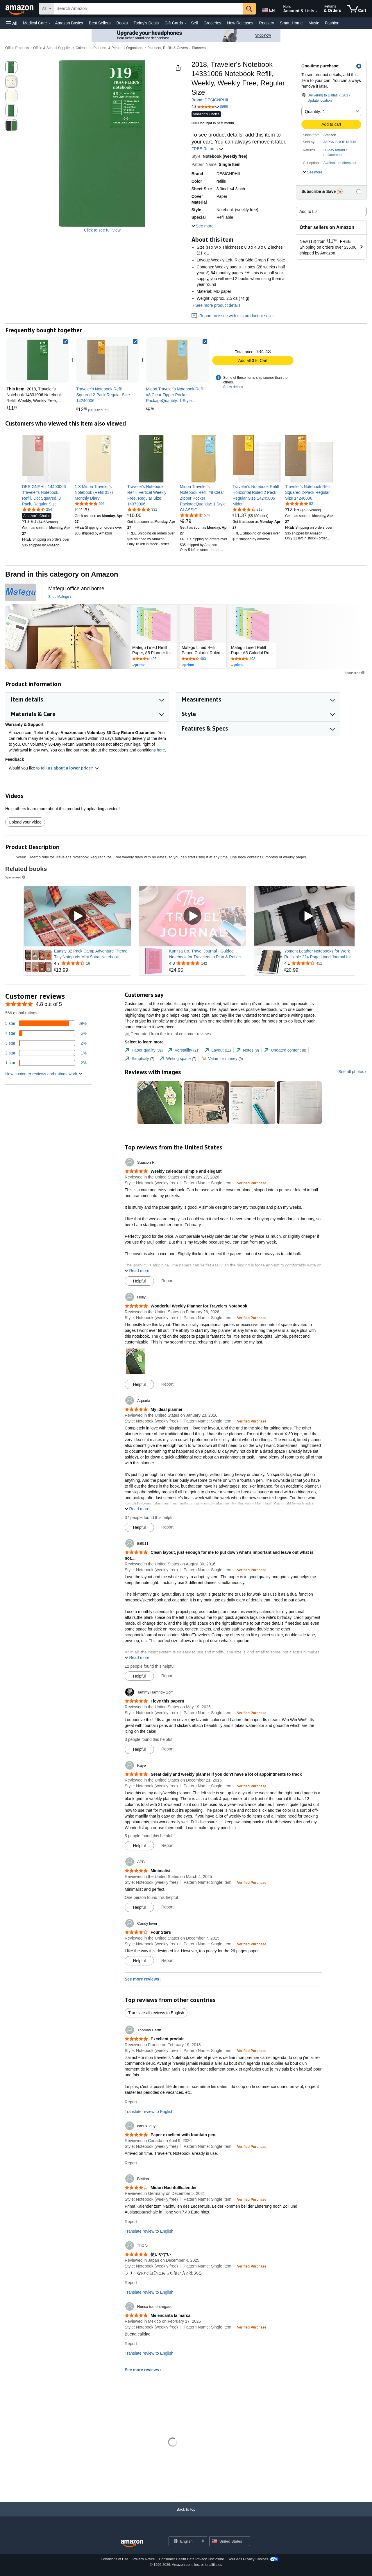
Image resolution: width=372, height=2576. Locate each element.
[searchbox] (148, 8)
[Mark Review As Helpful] (139, 1281)
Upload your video (25, 822)
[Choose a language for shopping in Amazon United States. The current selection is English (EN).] (268, 9)
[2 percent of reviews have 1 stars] (46, 1063)
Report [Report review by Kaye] (167, 1845)
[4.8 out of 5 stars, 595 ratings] (90, 503)
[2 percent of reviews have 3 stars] (46, 1043)
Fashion (332, 23)
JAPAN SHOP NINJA (339, 142)
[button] (11, 23)
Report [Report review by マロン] (131, 2282)
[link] (107, 360)
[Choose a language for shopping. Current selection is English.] (184, 2541)
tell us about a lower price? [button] (70, 768)
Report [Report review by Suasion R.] (167, 1280)
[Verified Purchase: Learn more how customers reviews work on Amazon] (252, 1183)
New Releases (240, 23)
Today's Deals (146, 23)
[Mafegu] (20, 592)
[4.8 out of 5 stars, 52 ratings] (299, 503)
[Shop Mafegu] (59, 597)
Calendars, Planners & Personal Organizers (109, 48)
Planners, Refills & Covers (167, 48)
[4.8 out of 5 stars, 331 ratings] (142, 509)
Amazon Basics (69, 23)
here (161, 750)
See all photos (351, 1071)
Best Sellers (100, 23)
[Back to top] (186, 2515)
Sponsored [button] (354, 673)
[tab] (144, 1050)
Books (122, 23)
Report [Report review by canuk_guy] (131, 2163)
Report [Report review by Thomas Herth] (131, 2102)
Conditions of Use (114, 2559)
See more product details (218, 305)
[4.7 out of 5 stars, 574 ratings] (195, 515)
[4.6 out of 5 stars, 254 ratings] (37, 509)
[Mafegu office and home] (76, 588)
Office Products (17, 48)
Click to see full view (102, 230)
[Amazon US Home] (132, 2544)
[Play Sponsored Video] (77, 916)
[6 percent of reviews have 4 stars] (46, 1033)
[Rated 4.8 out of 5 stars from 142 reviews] (207, 963)
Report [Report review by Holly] (167, 1384)
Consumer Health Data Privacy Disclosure (191, 2559)
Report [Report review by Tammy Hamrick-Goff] (167, 1749)
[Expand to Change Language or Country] (202, 2541)
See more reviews (142, 1979)
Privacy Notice (144, 2559)
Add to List (309, 211)
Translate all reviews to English (156, 2012)
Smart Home (291, 23)
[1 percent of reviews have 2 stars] (46, 1053)
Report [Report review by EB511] (167, 1675)
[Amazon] (20, 8)
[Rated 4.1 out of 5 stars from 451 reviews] (322, 963)
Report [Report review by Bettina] (131, 2221)
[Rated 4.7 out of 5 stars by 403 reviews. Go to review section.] (153, 659)
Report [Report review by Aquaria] (167, 1527)
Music (313, 23)
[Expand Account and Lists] (317, 11)
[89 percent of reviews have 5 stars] (46, 1023)
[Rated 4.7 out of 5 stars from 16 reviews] (92, 963)
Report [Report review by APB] (167, 1907)
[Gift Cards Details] (185, 23)
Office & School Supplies (52, 48)
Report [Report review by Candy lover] (167, 1960)
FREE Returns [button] (207, 148)
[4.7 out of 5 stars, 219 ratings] (247, 509)
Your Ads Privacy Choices (248, 2559)
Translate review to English (149, 2111)
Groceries (212, 23)
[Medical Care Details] (49, 23)
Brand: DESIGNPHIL (210, 100)
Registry (266, 23)
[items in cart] (356, 8)
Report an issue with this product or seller (233, 315)
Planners (198, 48)
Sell (194, 23)
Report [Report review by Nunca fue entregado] (131, 2343)
